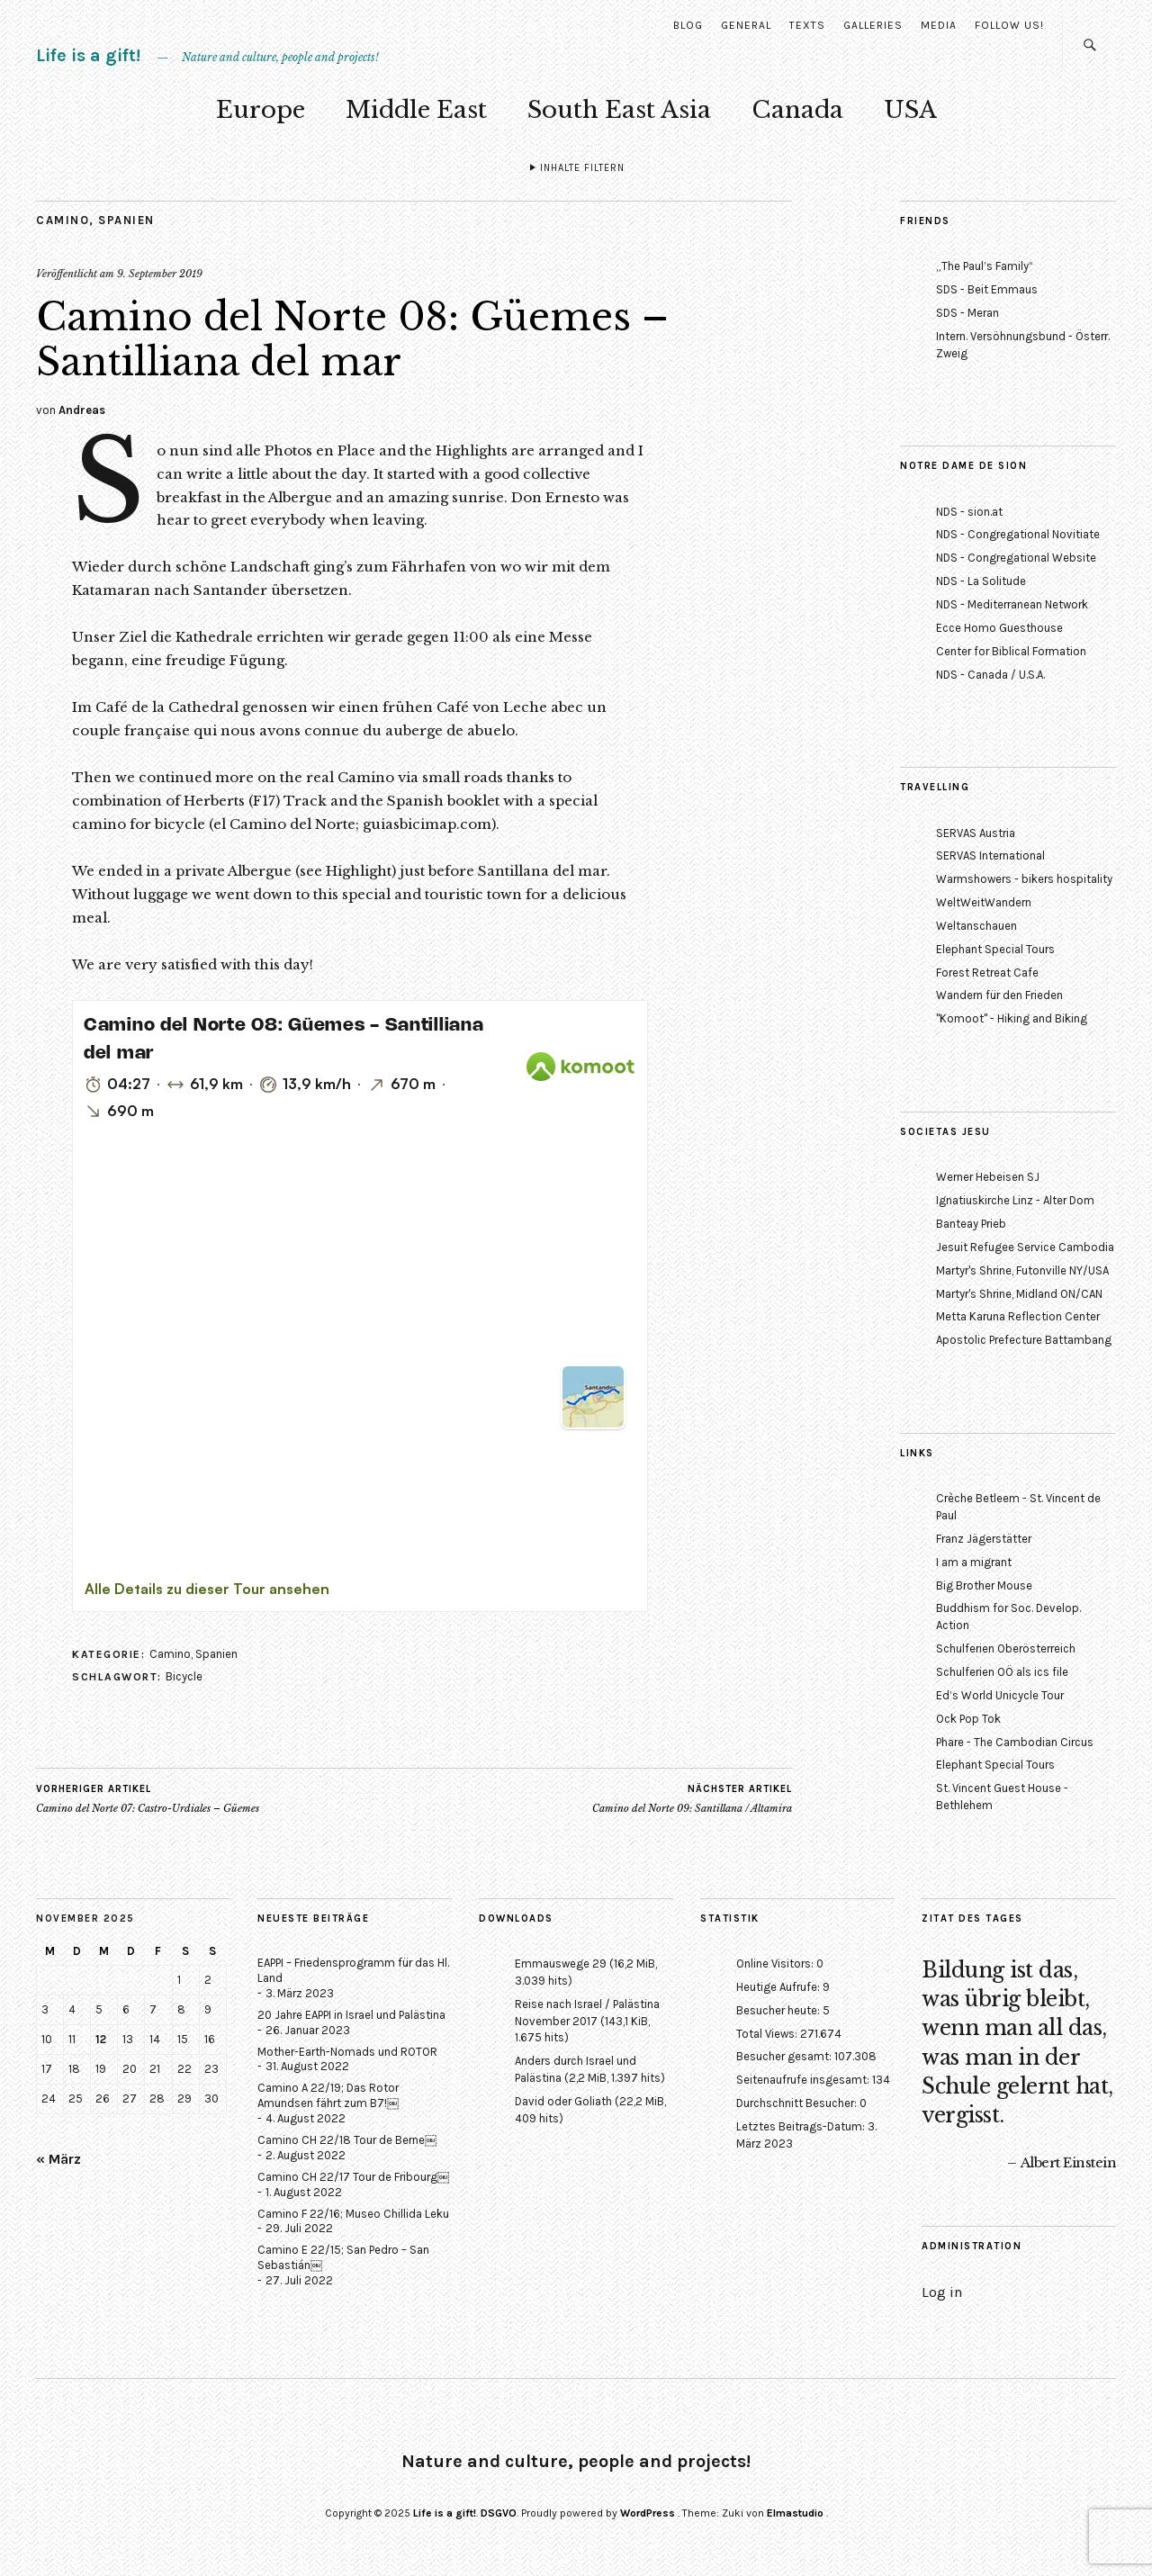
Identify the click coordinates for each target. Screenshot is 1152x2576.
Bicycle (184, 1676)
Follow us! (1009, 25)
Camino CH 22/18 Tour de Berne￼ (346, 2140)
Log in (942, 2292)
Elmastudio (795, 2513)
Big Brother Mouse (984, 1585)
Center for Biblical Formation (1011, 651)
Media (939, 25)
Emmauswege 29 (561, 1963)
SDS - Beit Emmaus (987, 289)
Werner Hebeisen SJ (988, 1177)
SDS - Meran (967, 313)
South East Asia (619, 109)
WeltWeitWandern (983, 902)
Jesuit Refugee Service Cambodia (1025, 1247)
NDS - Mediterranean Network (1012, 604)
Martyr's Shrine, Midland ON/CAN (1019, 1294)
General (746, 25)
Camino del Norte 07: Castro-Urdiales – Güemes (147, 1798)
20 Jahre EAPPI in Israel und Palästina (351, 2015)
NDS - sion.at (969, 511)
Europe (260, 109)
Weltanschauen (976, 925)
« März (58, 2158)
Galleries (873, 25)
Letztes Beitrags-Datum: (802, 2126)
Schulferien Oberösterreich (1006, 1648)
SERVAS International (990, 855)
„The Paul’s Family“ (984, 266)
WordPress (647, 2513)
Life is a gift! (88, 55)
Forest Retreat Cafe (987, 972)
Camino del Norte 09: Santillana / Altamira (692, 1798)
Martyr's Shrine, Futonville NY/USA (1022, 1270)
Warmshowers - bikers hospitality (1024, 879)
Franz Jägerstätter (983, 1538)
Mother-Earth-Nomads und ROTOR (347, 2051)
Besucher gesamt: (785, 2056)
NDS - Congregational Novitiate (1018, 534)
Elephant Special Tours (995, 949)
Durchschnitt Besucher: (798, 2103)
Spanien (126, 220)
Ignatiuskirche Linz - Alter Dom (1015, 1200)
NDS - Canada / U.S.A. (990, 674)
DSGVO (499, 2513)
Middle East (416, 109)
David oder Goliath (563, 2101)
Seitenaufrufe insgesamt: (804, 2079)
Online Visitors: (776, 1963)
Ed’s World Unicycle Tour (1000, 1695)
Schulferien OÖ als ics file (1002, 1672)
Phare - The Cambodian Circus (1015, 1742)
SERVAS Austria (975, 833)
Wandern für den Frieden (999, 995)
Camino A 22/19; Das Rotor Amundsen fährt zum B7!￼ (328, 2095)
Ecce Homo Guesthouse (999, 628)
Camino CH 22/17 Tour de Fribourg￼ (353, 2177)
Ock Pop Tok (968, 1718)
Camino (62, 220)
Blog (688, 25)
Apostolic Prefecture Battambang (1024, 1340)
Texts (807, 25)
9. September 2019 (159, 273)
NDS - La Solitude (981, 581)
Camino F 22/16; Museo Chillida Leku (353, 2213)
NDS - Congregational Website (1016, 557)
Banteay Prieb (971, 1223)
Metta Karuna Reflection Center (1018, 1316)
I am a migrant (974, 1562)
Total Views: (768, 2033)
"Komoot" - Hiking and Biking (1011, 1018)
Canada (797, 109)
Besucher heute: (779, 2010)
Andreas (81, 410)
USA (910, 109)
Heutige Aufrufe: (779, 1987)
